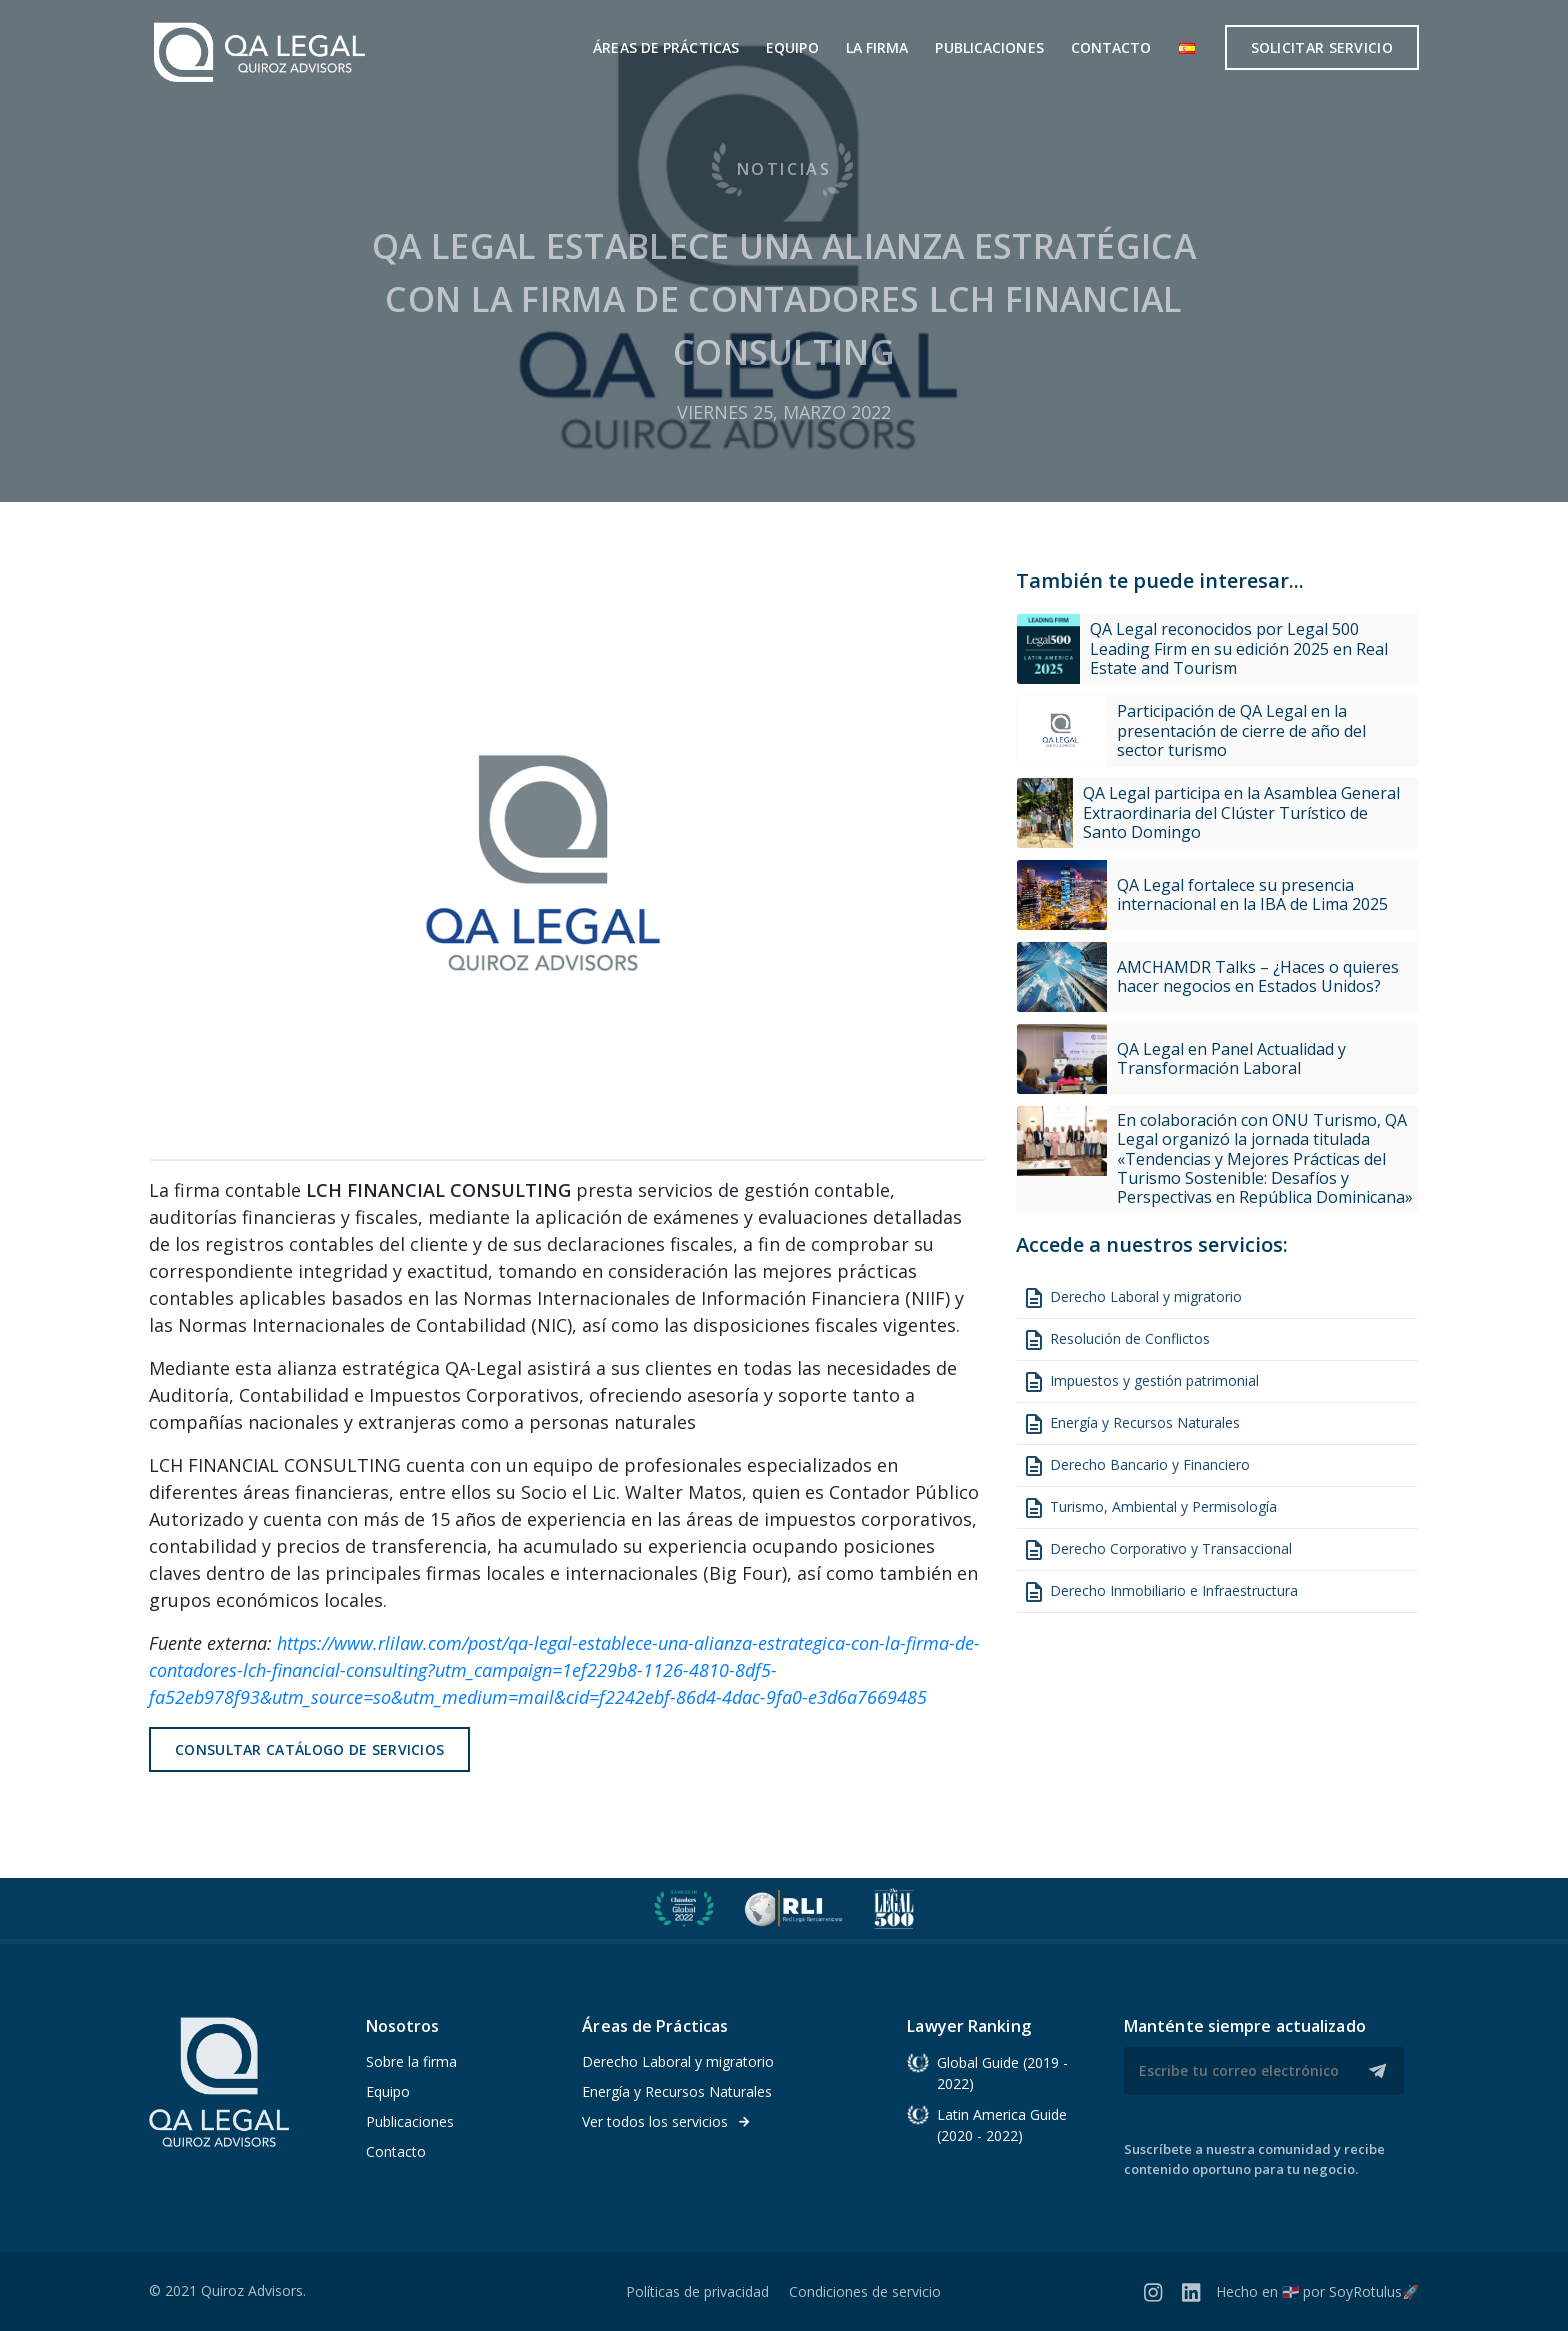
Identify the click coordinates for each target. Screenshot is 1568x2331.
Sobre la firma (411, 2061)
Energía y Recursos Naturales (1131, 1424)
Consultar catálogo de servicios (309, 1749)
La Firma (877, 47)
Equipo (792, 47)
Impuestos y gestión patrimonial (1140, 1382)
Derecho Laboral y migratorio (1132, 1298)
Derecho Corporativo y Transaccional (1157, 1550)
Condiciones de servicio (865, 2291)
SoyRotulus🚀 (1374, 2291)
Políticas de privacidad (697, 2291)
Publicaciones (989, 47)
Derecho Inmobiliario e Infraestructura (1160, 1592)
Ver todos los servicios (666, 2121)
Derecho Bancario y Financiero (1136, 1466)
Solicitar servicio (1322, 47)
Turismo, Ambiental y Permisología (1149, 1508)
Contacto (1111, 47)
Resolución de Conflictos (1116, 1340)
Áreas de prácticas (666, 47)
